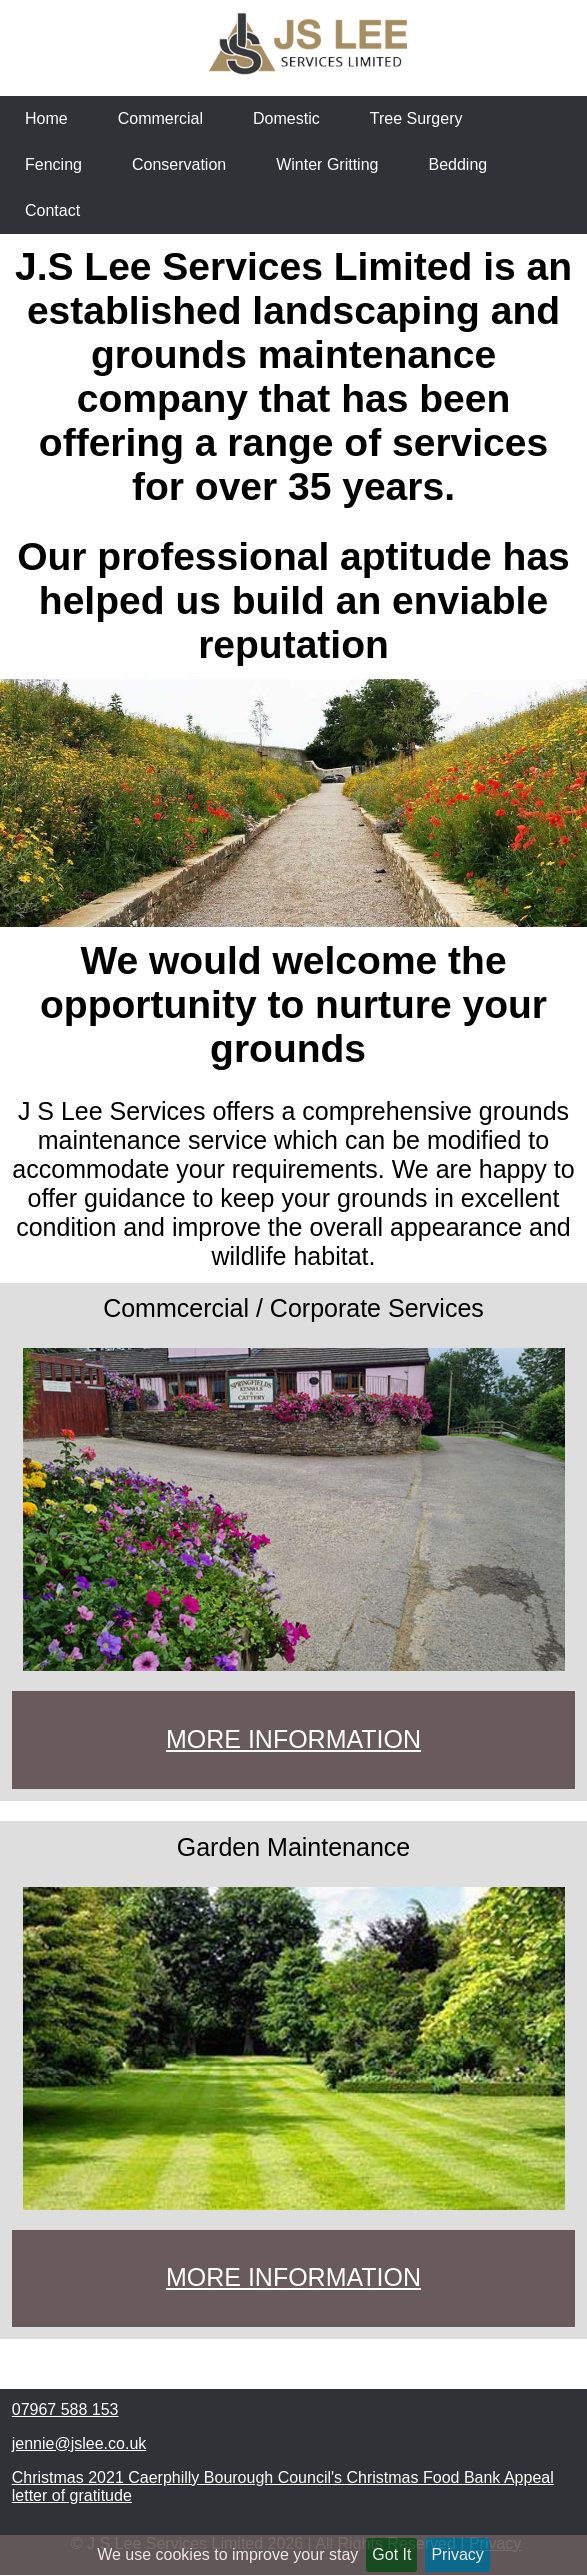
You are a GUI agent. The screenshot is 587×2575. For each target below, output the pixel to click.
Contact (52, 210)
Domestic (286, 118)
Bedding (457, 164)
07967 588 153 (65, 2409)
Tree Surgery (416, 118)
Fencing (53, 164)
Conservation (179, 164)
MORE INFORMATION (293, 1739)
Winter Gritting (327, 164)
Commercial (160, 118)
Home (46, 118)
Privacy (457, 2554)
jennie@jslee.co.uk (79, 2443)
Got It (391, 2554)
